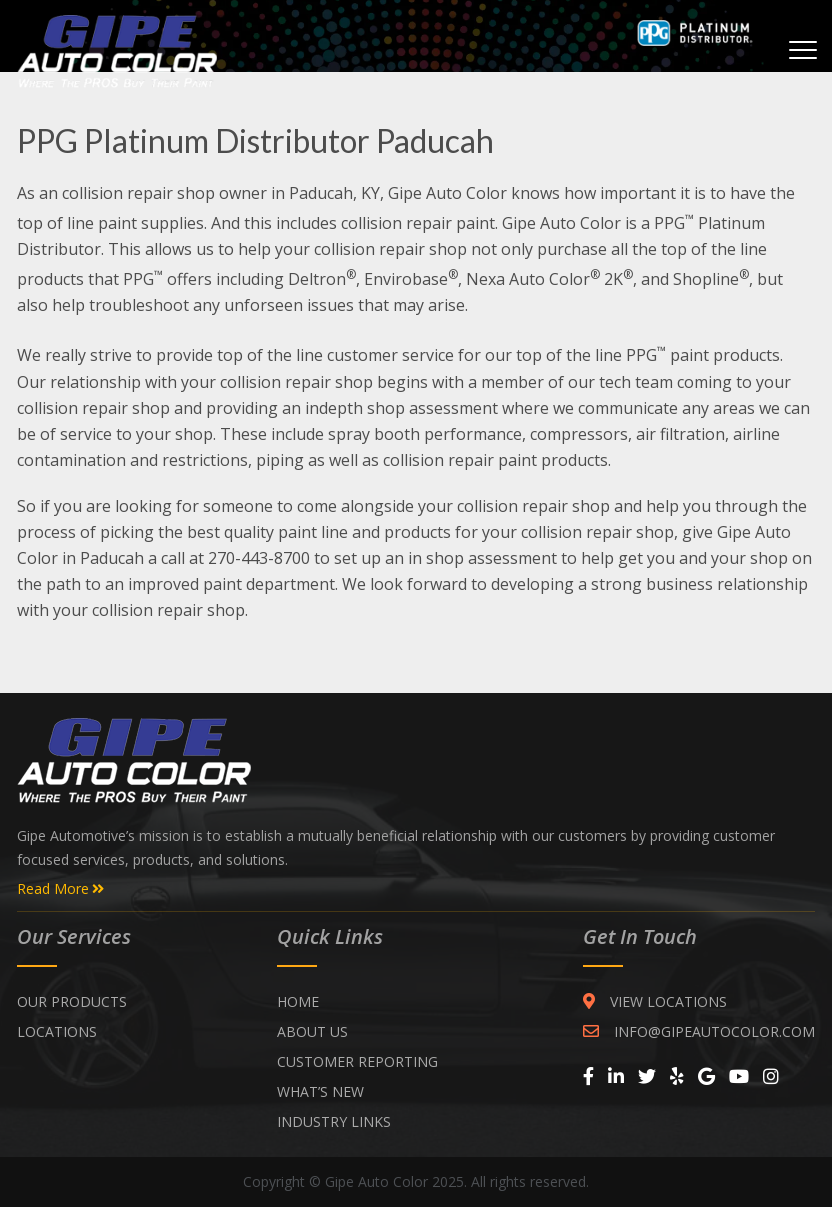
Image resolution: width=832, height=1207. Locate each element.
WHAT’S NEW (320, 1091)
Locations (57, 1031)
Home (298, 1001)
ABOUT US (312, 1031)
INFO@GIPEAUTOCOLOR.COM (699, 1031)
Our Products (72, 1001)
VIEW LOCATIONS (655, 1001)
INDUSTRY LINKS (334, 1121)
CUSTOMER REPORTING (357, 1061)
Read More (60, 889)
